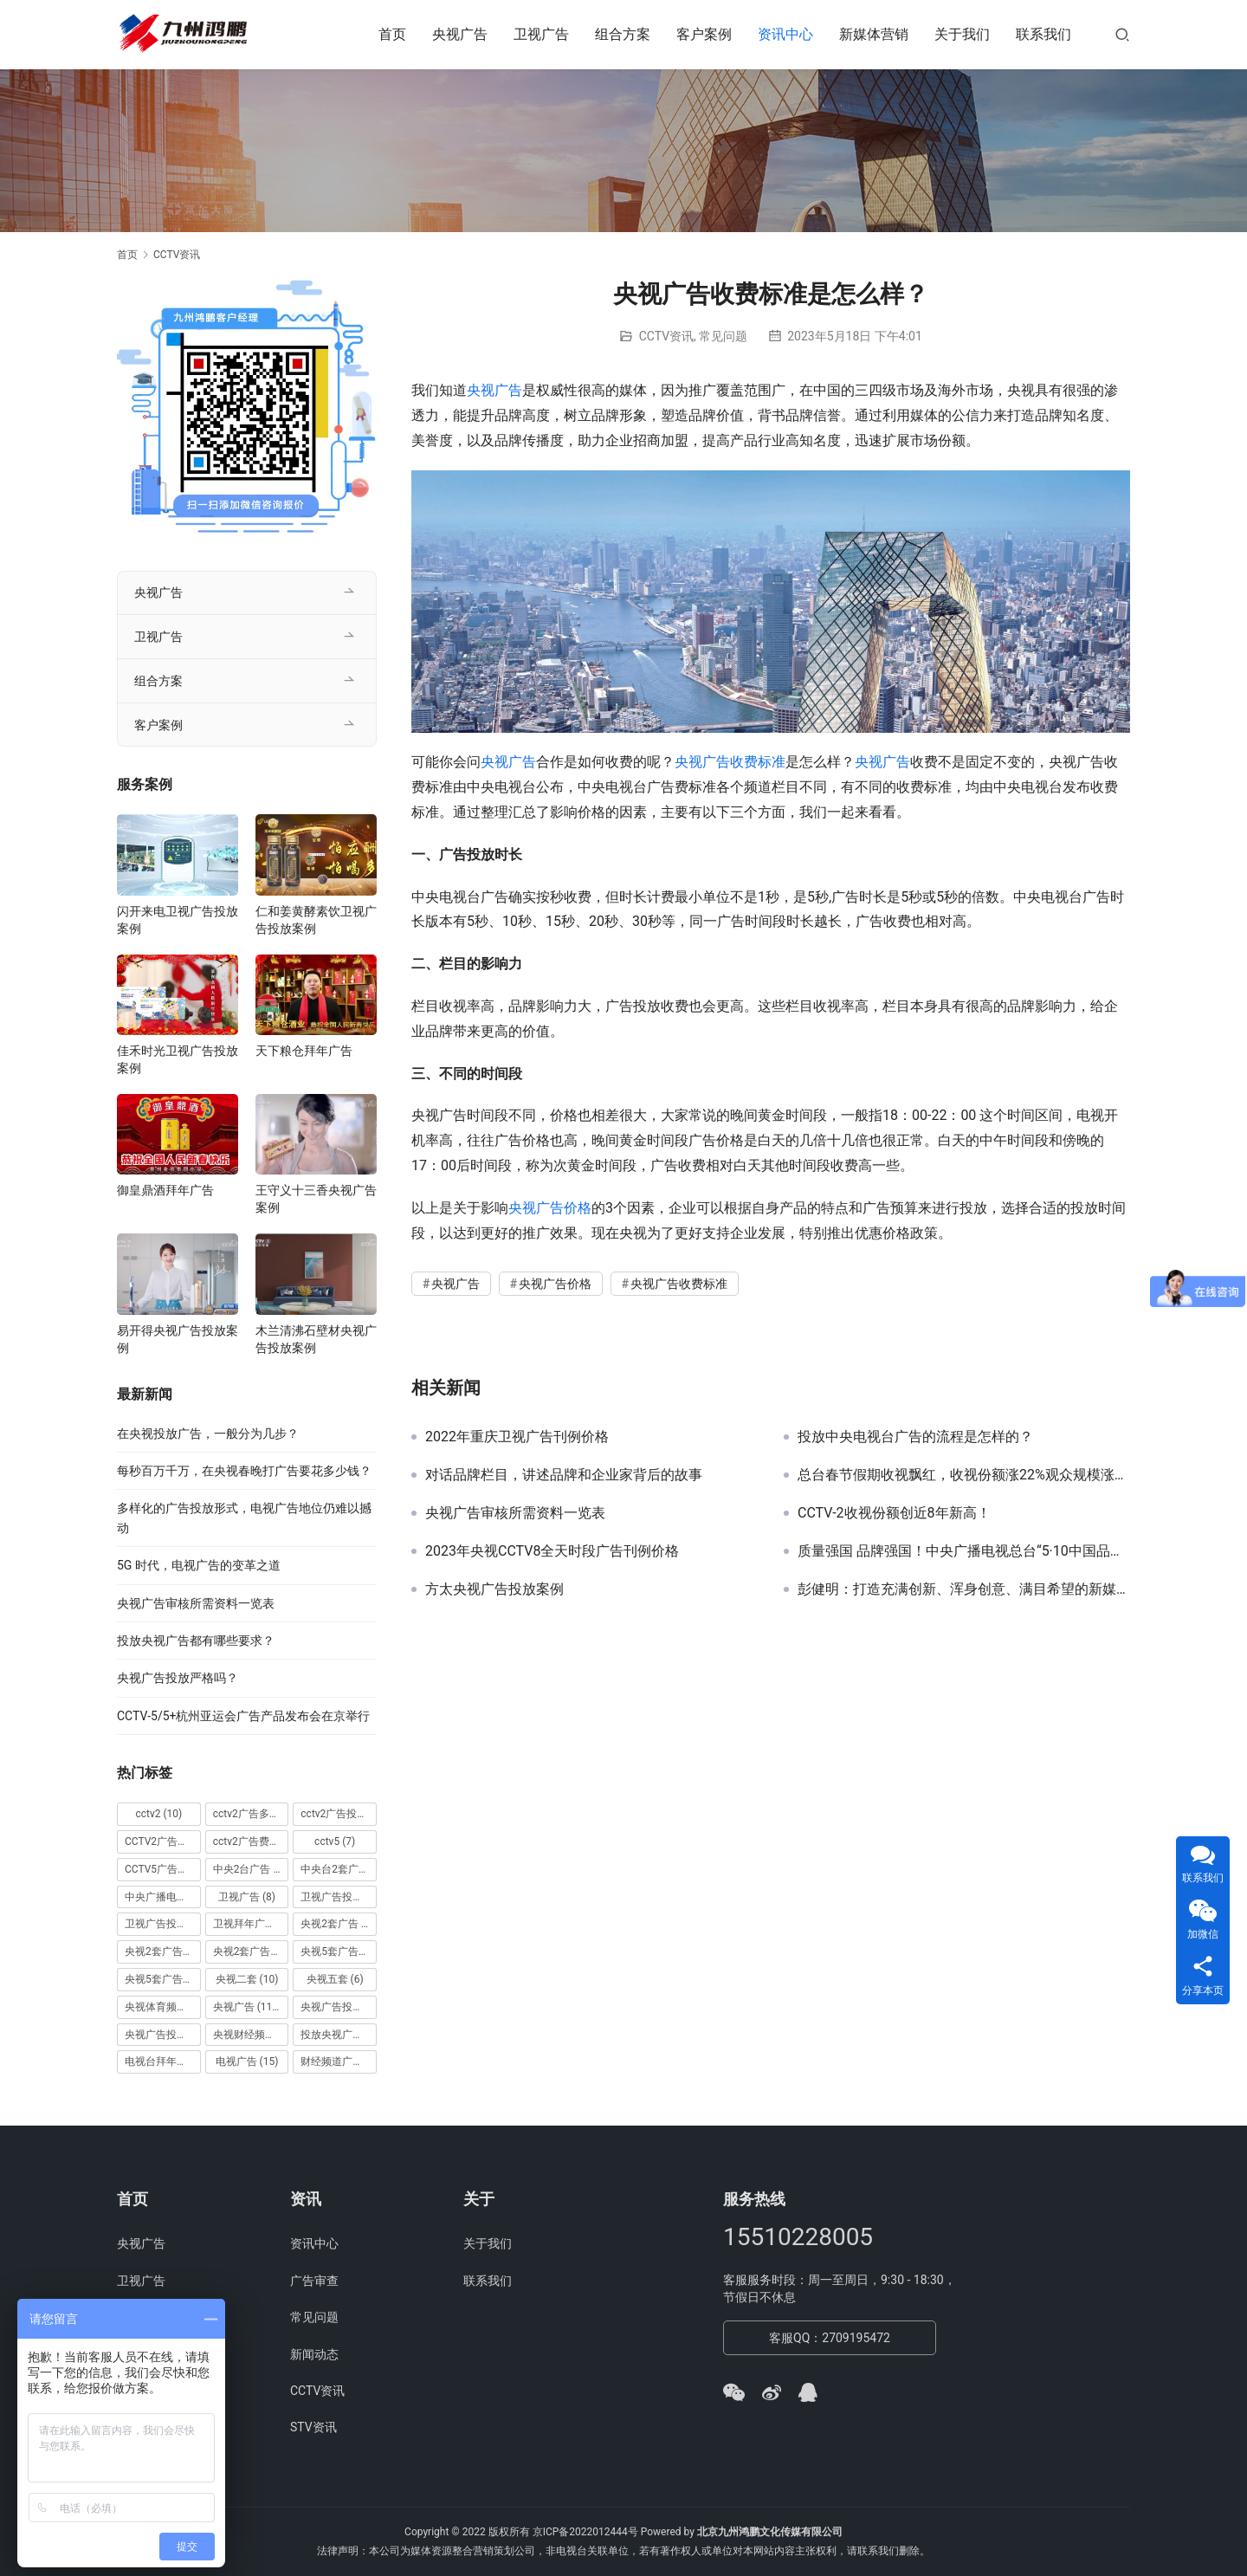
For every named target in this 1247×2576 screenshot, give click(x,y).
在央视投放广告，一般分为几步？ (208, 1433)
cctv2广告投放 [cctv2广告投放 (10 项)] (338, 1814)
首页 (392, 34)
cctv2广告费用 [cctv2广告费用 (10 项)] (251, 1841)
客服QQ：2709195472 (829, 2338)
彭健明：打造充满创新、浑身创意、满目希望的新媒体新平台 (964, 1589)
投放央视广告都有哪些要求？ (196, 1640)
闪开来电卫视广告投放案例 (177, 919)
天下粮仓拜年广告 (303, 1051)
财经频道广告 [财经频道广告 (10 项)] (338, 2061)
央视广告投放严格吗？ (177, 1678)
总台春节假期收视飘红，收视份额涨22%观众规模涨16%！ (964, 1475)
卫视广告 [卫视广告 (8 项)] (246, 1897)
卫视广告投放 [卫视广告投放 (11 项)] (338, 1897)
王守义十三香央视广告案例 (316, 1198)
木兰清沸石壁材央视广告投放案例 (316, 1339)
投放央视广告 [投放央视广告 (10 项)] (338, 2035)
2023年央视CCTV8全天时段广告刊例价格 (552, 1551)
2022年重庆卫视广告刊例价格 (517, 1437)
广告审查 (314, 2281)
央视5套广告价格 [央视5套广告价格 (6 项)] (338, 1951)
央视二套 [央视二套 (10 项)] (247, 1979)
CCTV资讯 (666, 336)
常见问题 (723, 336)
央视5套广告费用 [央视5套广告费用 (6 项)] (163, 1979)
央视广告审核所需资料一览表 (515, 1513)
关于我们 (962, 34)
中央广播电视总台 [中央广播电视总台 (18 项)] (163, 1897)
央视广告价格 (549, 1208)
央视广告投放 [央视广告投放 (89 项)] (338, 2007)
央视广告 (460, 34)
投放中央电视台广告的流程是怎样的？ (915, 1437)
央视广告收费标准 (730, 762)
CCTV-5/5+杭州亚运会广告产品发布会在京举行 (243, 1716)
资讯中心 (785, 34)
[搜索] (1122, 34)
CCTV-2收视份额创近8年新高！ (894, 1513)
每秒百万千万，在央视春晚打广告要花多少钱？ (244, 1471)
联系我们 (1043, 34)
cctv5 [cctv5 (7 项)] (334, 1841)
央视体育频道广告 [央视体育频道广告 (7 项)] (163, 2007)
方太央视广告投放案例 (494, 1589)
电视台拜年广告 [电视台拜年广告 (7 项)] (163, 2061)
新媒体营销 (873, 34)
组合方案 (622, 34)
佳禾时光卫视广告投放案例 (177, 1059)
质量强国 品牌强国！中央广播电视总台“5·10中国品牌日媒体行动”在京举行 (964, 1551)
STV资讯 (313, 2427)
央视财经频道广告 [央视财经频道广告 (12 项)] (251, 2035)
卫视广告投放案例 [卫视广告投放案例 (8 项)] (163, 1924)
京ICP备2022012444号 (585, 2532)
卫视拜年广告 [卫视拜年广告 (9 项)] (251, 1924)
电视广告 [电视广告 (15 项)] (247, 2061)
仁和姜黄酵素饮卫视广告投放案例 (316, 919)
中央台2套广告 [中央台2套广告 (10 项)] (338, 1869)
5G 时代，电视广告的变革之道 (199, 1565)
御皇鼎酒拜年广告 (165, 1190)
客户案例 (704, 34)
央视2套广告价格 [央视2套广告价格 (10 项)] (163, 1951)
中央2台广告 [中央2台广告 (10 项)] (251, 1869)
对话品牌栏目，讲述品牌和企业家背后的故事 (563, 1475)
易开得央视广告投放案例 (177, 1339)
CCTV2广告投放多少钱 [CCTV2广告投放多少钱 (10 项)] (163, 1841)
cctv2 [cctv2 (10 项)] (158, 1814)
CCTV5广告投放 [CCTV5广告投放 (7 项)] (163, 1869)
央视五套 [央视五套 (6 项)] (335, 1979)
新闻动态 (314, 2354)
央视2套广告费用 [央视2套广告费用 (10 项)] (251, 1951)
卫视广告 (541, 34)
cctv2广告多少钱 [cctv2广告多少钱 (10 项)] (251, 1814)
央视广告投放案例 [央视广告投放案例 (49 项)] (163, 2035)
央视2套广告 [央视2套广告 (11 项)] (338, 1924)
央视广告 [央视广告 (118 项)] (247, 2007)
